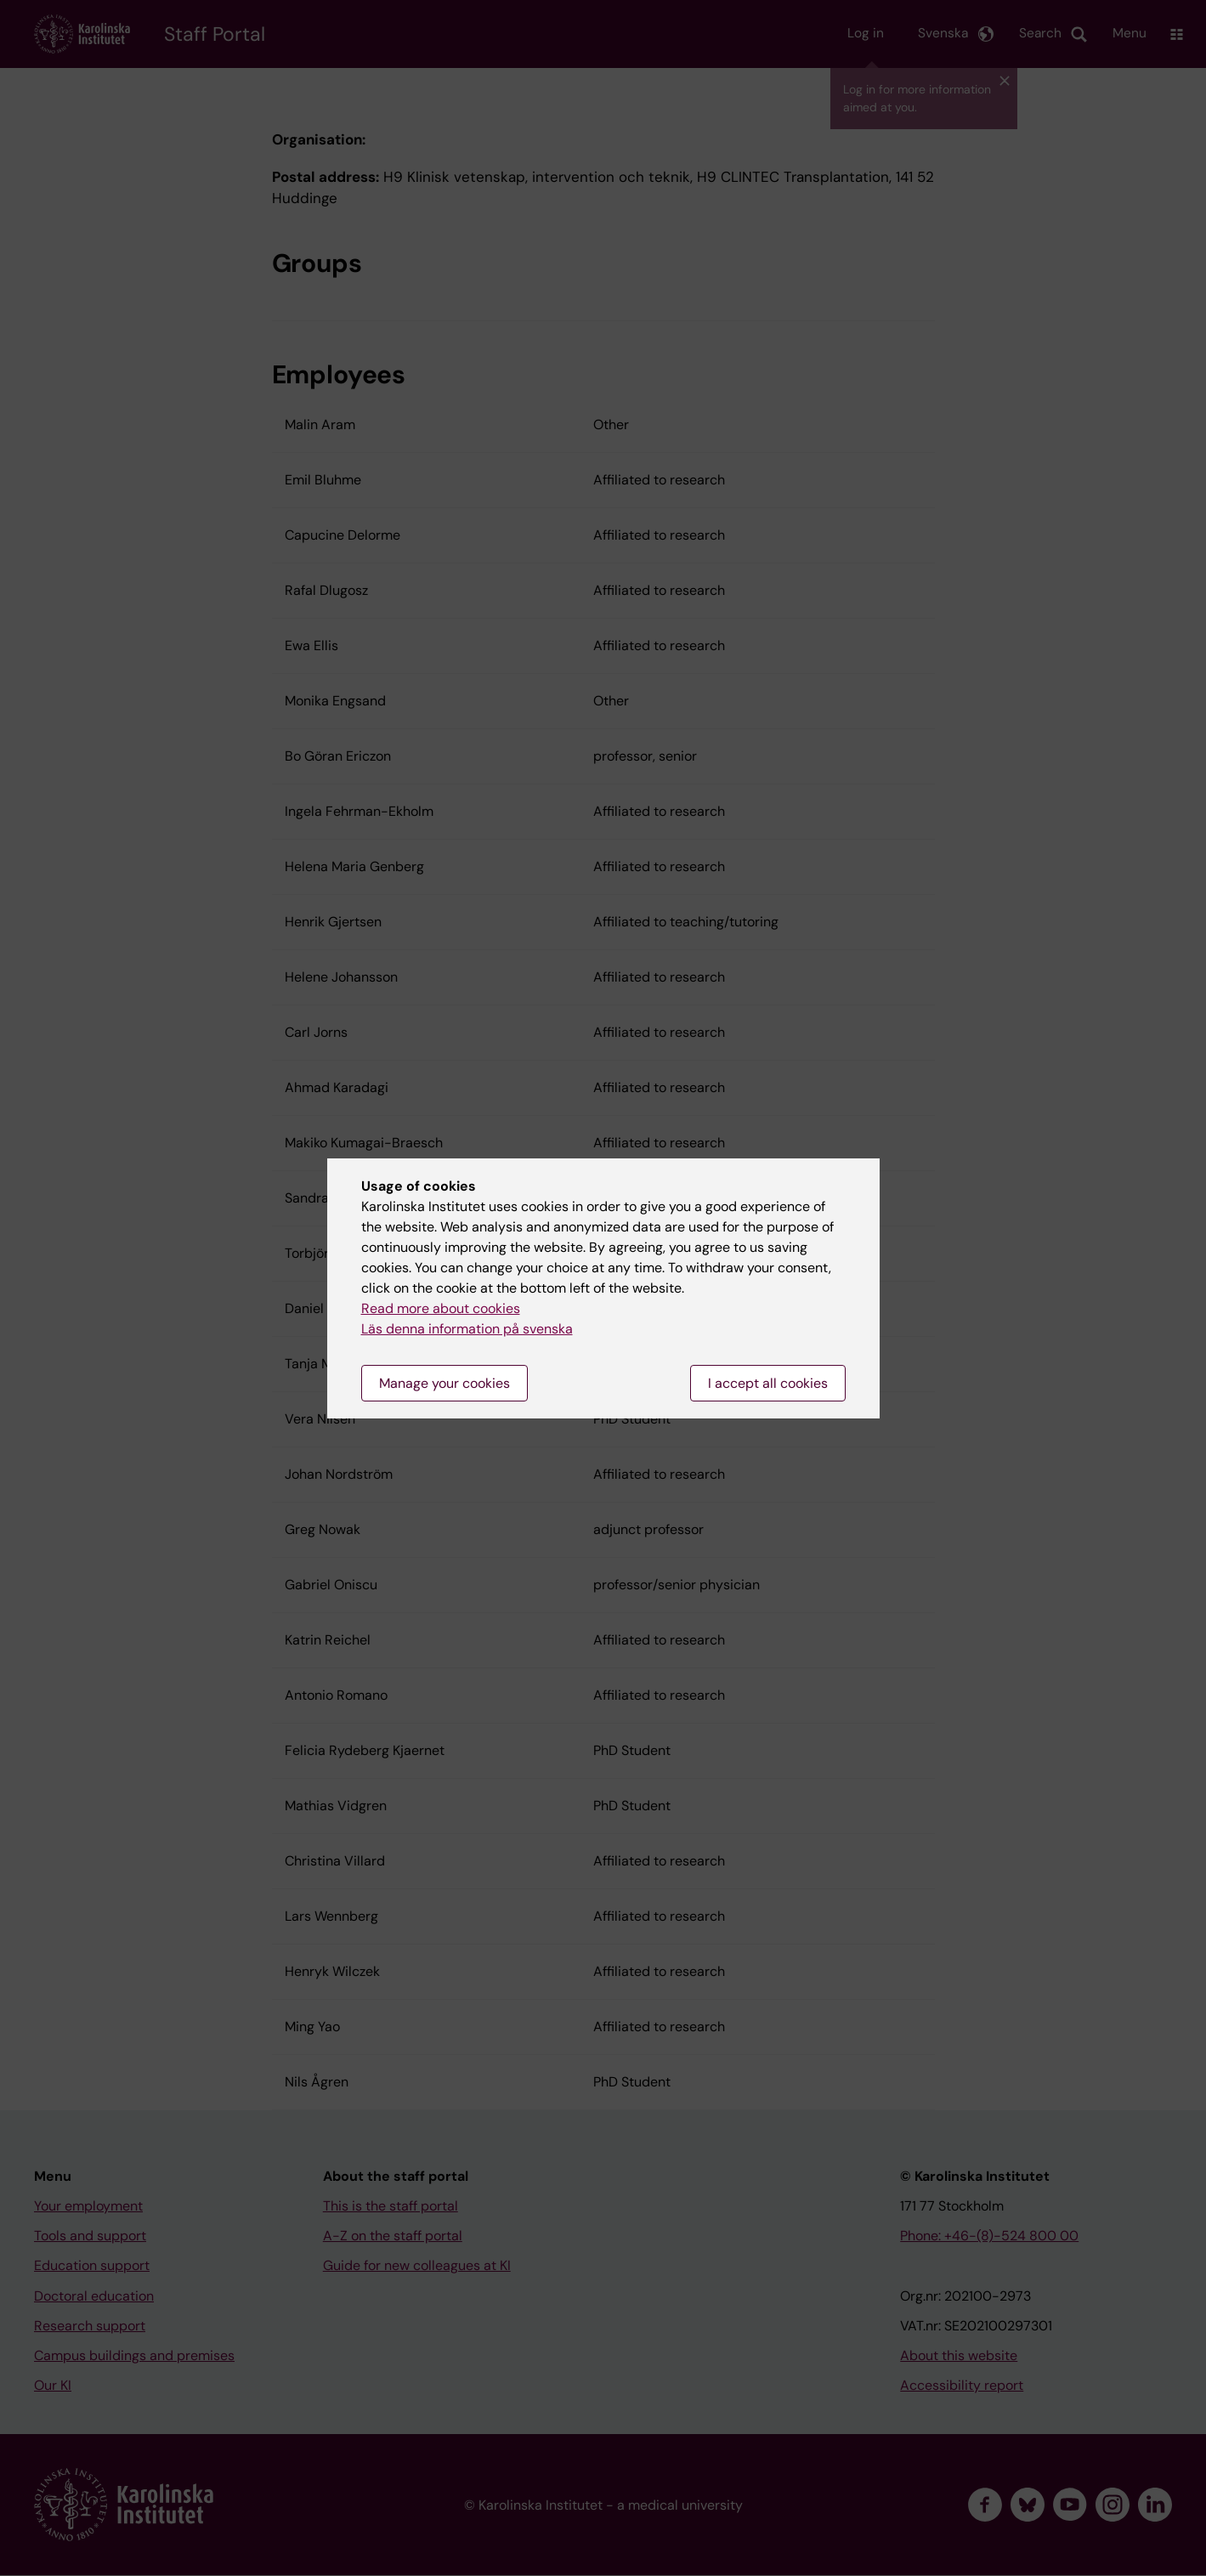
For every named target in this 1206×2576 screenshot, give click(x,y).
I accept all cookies (768, 1383)
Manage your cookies (444, 1383)
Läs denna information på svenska (467, 1329)
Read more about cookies (440, 1308)
